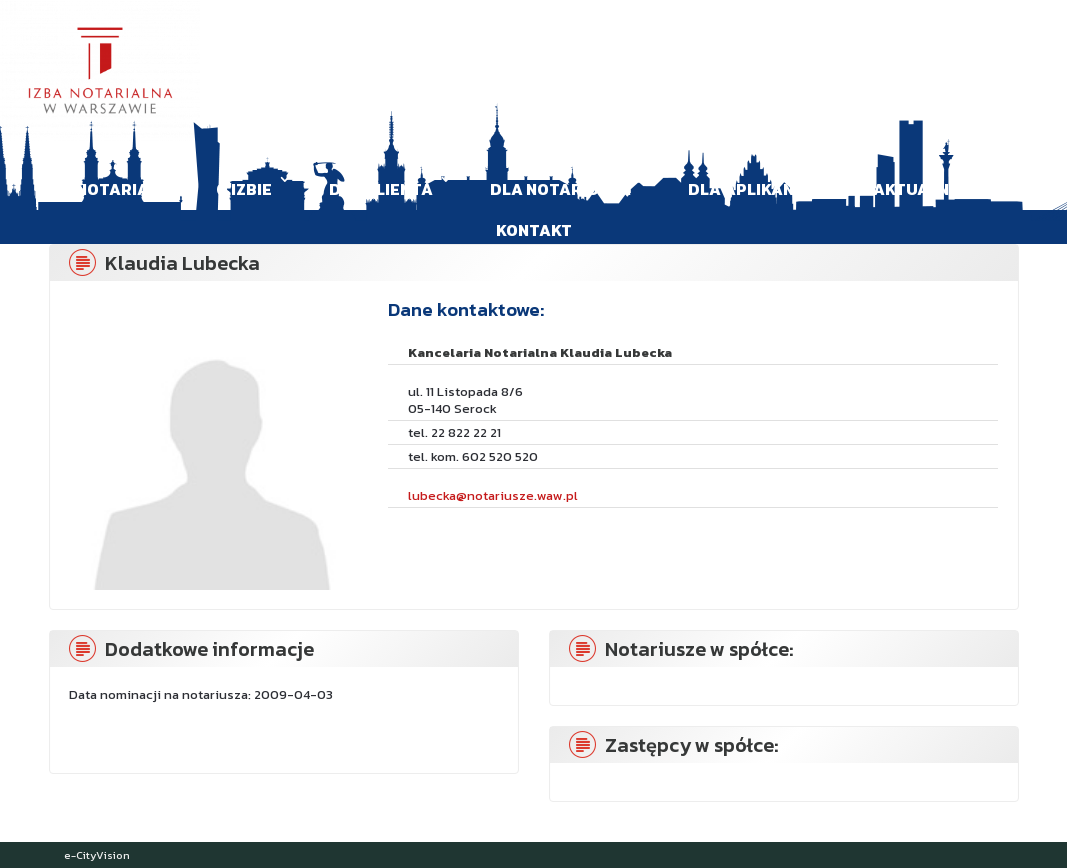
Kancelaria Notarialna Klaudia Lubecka (540, 352)
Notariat (117, 189)
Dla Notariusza (560, 189)
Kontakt (534, 230)
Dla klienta (381, 189)
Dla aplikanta (752, 189)
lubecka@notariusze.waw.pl (493, 495)
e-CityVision (97, 855)
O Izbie (244, 189)
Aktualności (929, 189)
